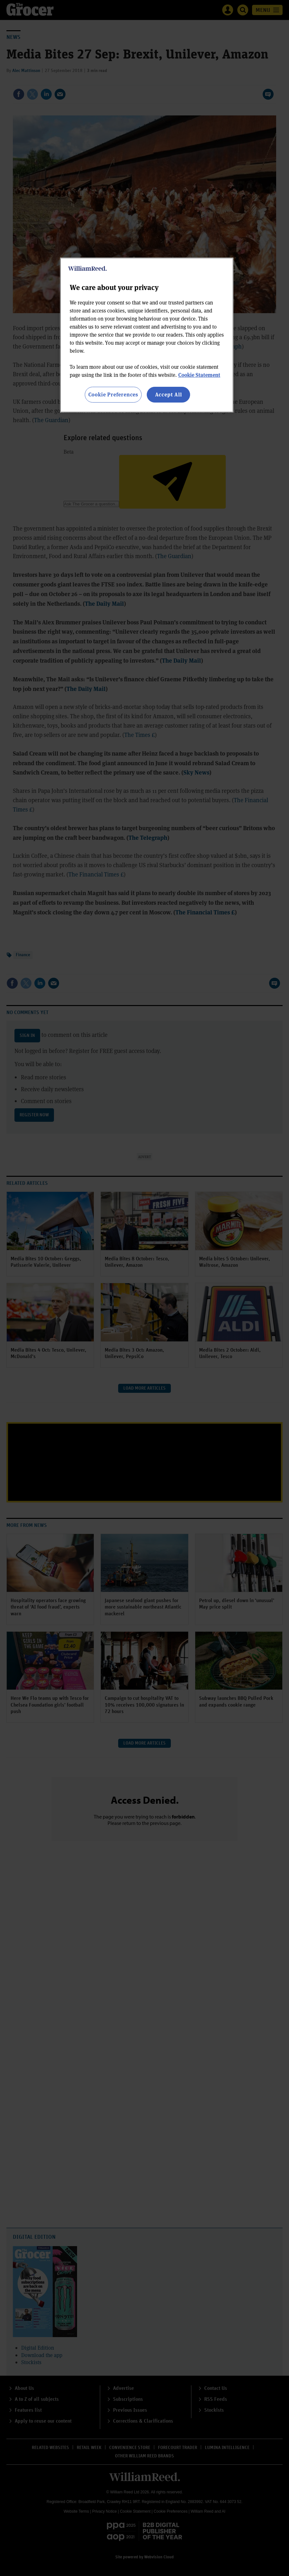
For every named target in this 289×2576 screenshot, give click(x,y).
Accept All (168, 394)
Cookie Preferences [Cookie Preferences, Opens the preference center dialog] (113, 394)
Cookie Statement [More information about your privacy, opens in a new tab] (199, 374)
